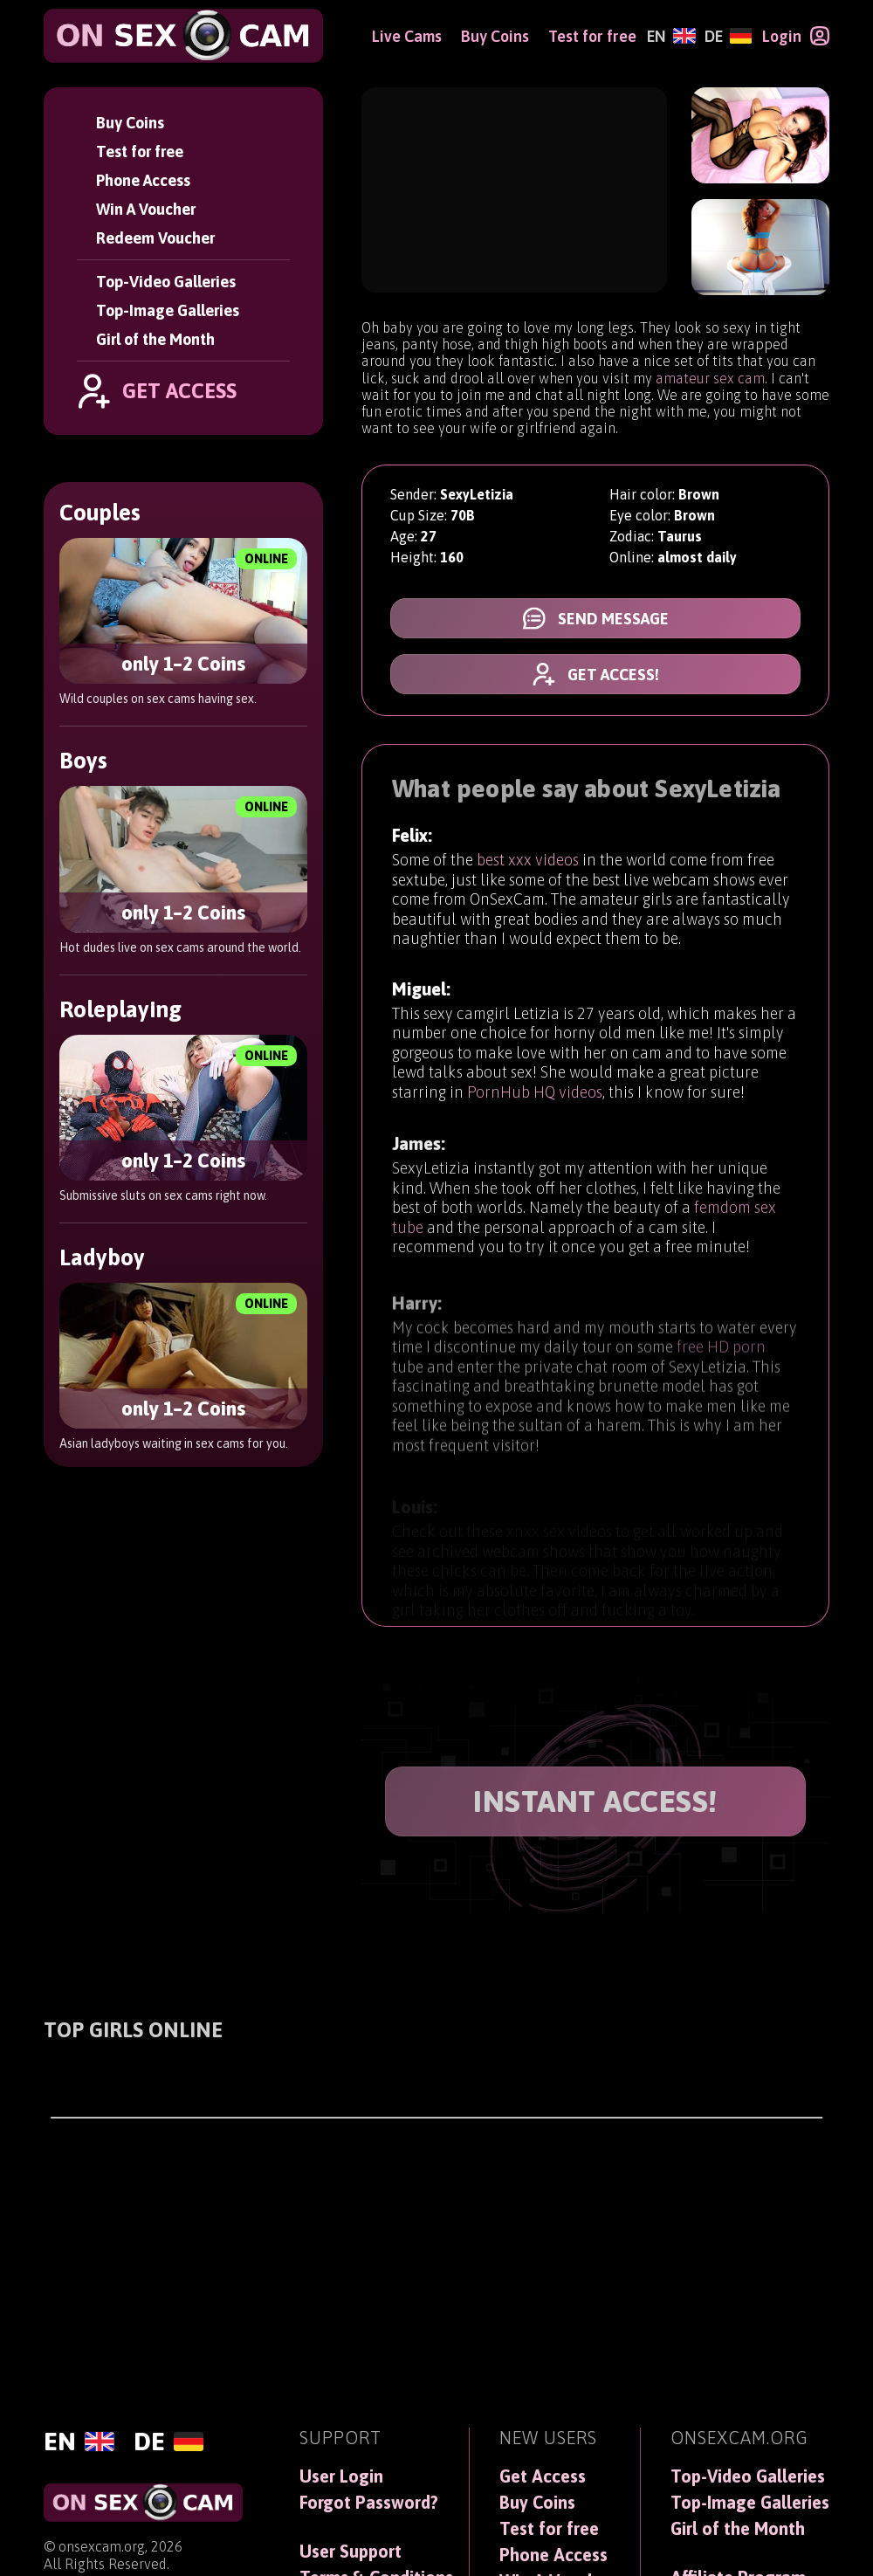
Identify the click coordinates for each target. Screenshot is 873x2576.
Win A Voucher (146, 209)
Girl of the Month (155, 339)
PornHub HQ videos (534, 1105)
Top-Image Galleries (167, 310)
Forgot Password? (368, 2502)
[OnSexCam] (183, 36)
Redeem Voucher (155, 238)
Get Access (542, 2476)
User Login (341, 2476)
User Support (350, 2551)
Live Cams (407, 36)
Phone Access (143, 180)
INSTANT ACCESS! (595, 1801)
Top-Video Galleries (166, 281)
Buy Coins (130, 123)
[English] (671, 36)
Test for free (139, 151)
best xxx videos (528, 864)
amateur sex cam (710, 378)
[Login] (795, 35)
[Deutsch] (728, 36)
